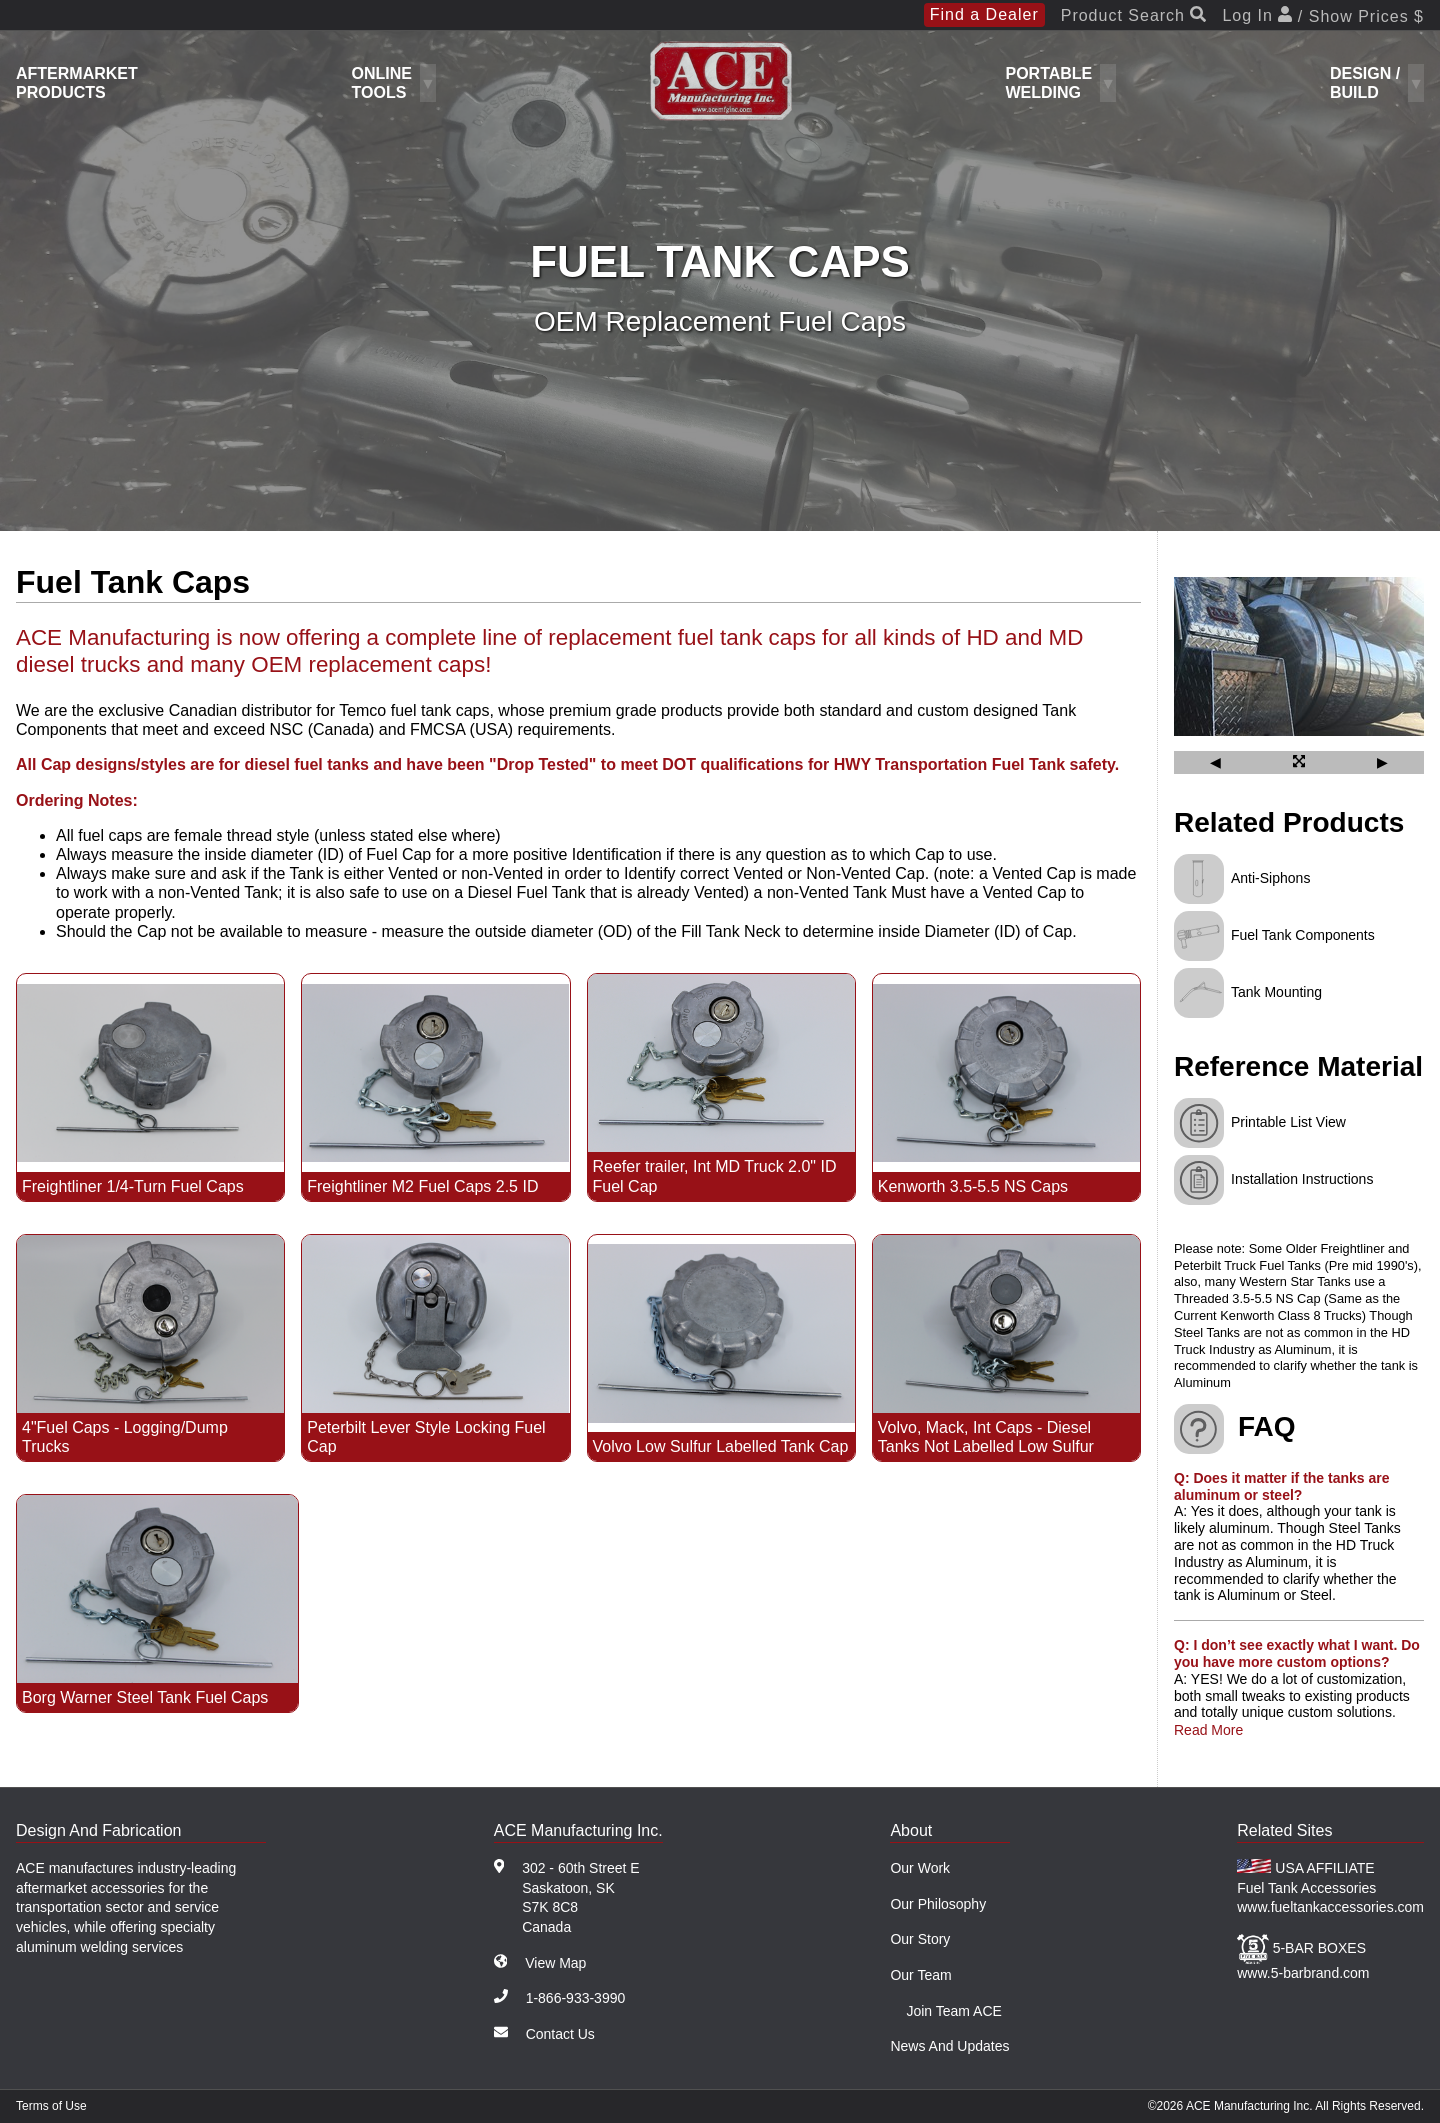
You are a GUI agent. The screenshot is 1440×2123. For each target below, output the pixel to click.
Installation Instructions (1302, 1178)
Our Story (920, 1939)
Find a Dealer (984, 14)
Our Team (920, 1975)
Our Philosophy (938, 1904)
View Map (555, 1963)
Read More (1208, 1730)
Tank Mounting (1276, 992)
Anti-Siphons (1270, 878)
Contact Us (560, 2034)
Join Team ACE (953, 2011)
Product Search (1134, 16)
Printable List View (1288, 1121)
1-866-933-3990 (576, 1998)
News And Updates (949, 2046)
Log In (1323, 16)
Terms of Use (51, 2106)
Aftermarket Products (77, 83)
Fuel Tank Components (1303, 935)
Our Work (920, 1868)
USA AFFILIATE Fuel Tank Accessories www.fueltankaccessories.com (1330, 1887)
